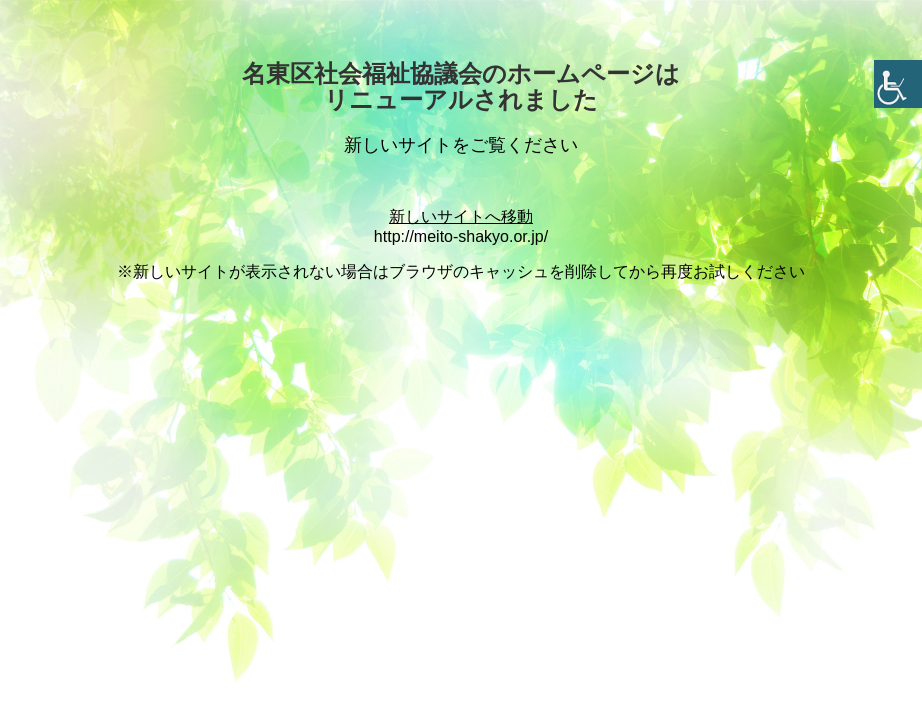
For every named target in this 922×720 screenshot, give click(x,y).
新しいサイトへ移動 (461, 216)
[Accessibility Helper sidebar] (898, 84)
